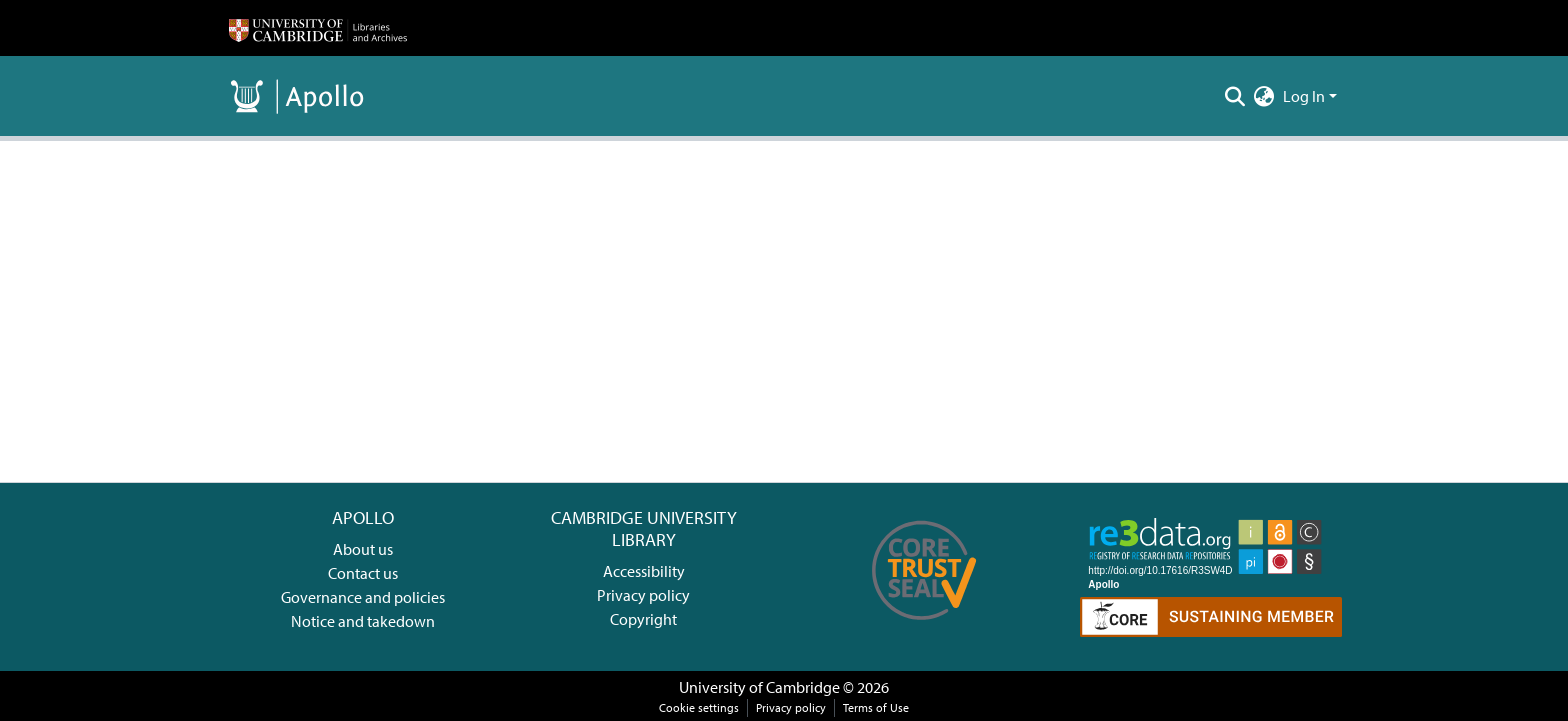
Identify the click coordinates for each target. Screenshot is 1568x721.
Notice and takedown (363, 621)
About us (363, 549)
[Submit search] (1235, 96)
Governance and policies (363, 597)
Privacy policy (643, 595)
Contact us (363, 573)
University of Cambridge (759, 687)
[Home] (318, 28)
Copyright (643, 619)
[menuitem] (1264, 96)
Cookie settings (699, 707)
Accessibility (644, 571)
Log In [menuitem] (1304, 96)
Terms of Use (876, 707)
